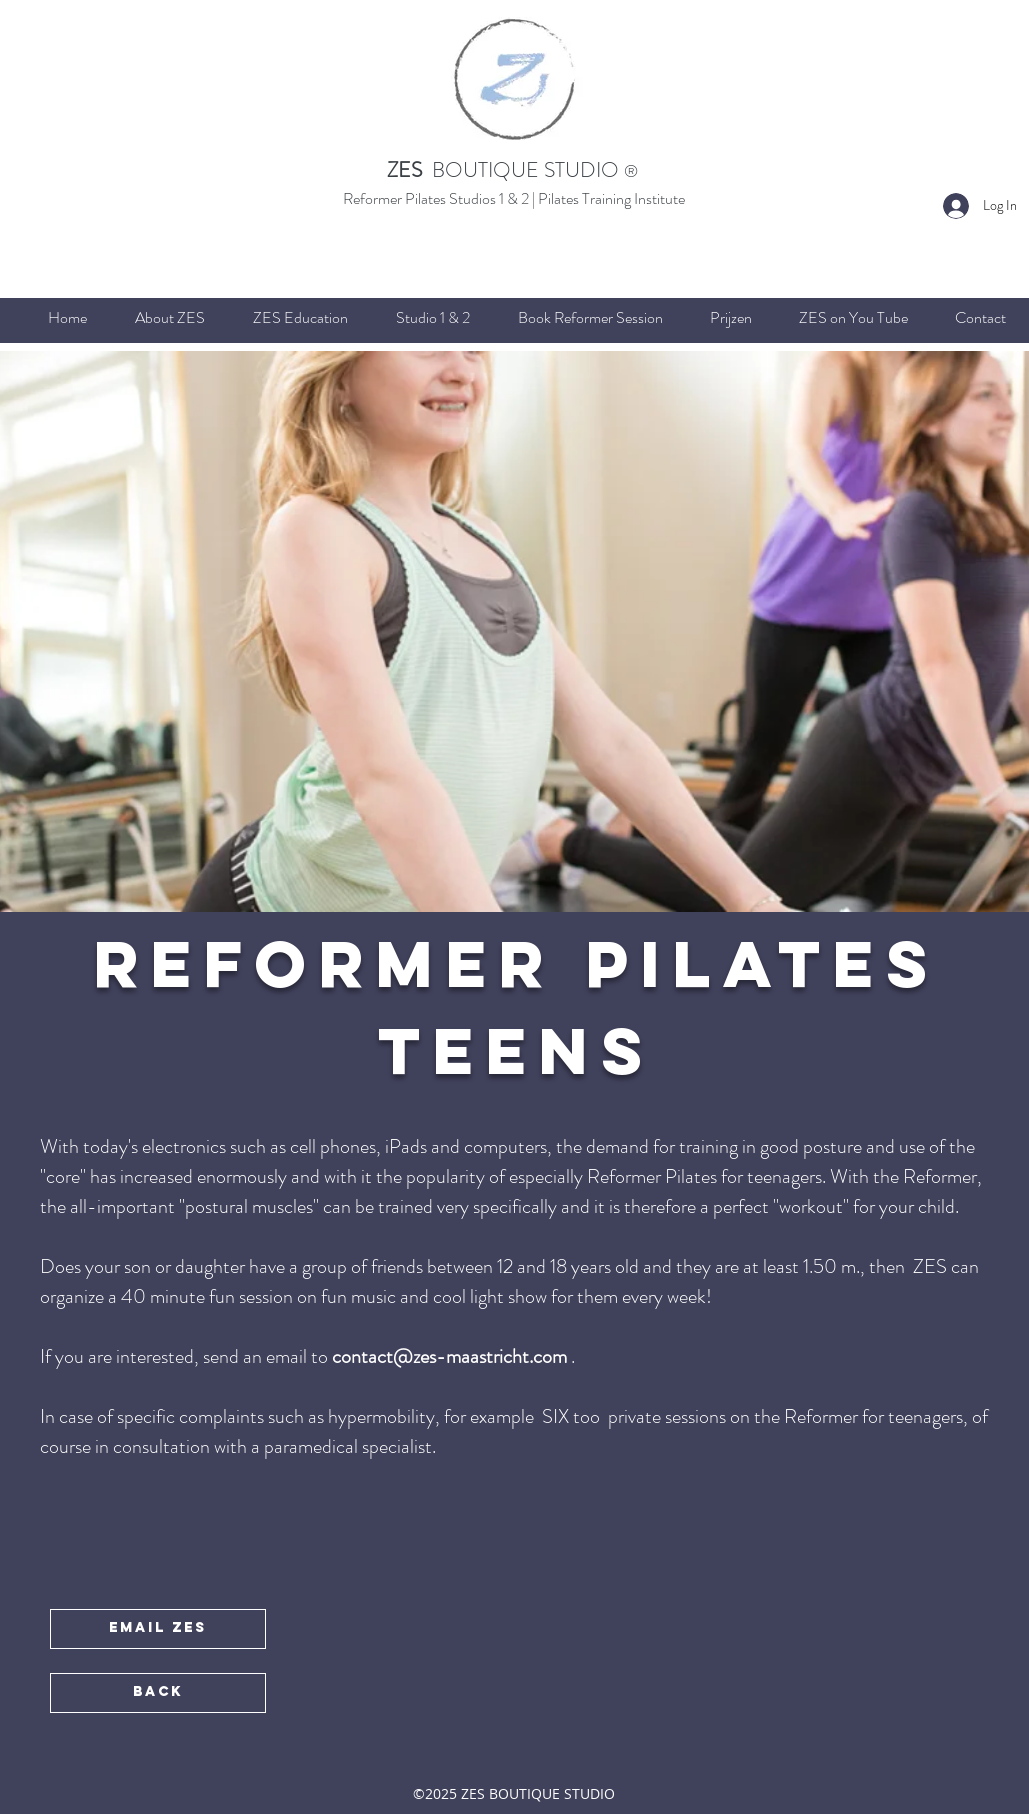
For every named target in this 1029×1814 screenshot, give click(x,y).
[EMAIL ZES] (158, 1629)
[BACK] (158, 1693)
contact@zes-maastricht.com (449, 1356)
